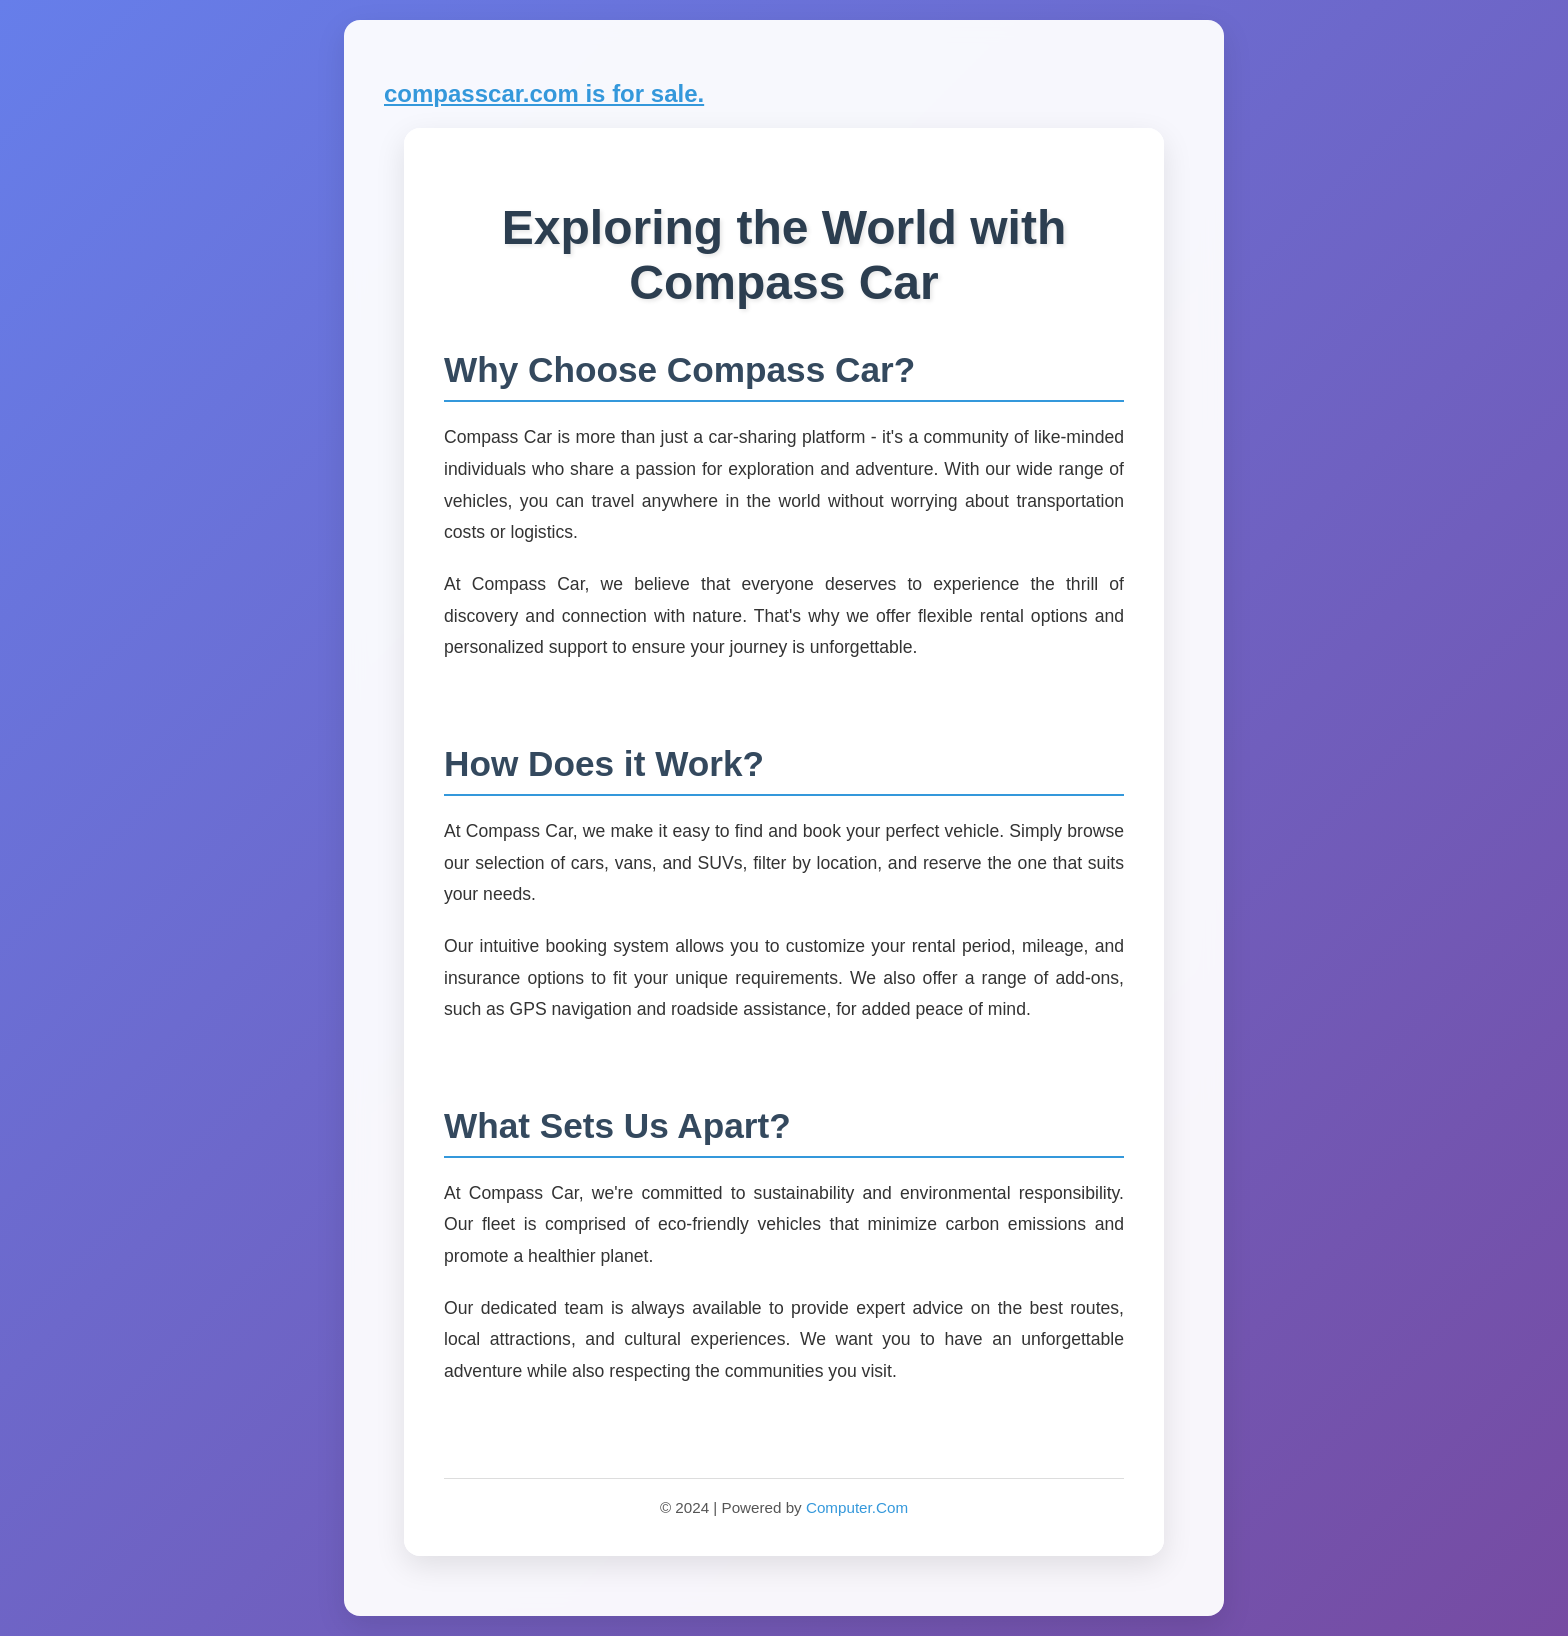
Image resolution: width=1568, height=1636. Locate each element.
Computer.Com (857, 1507)
